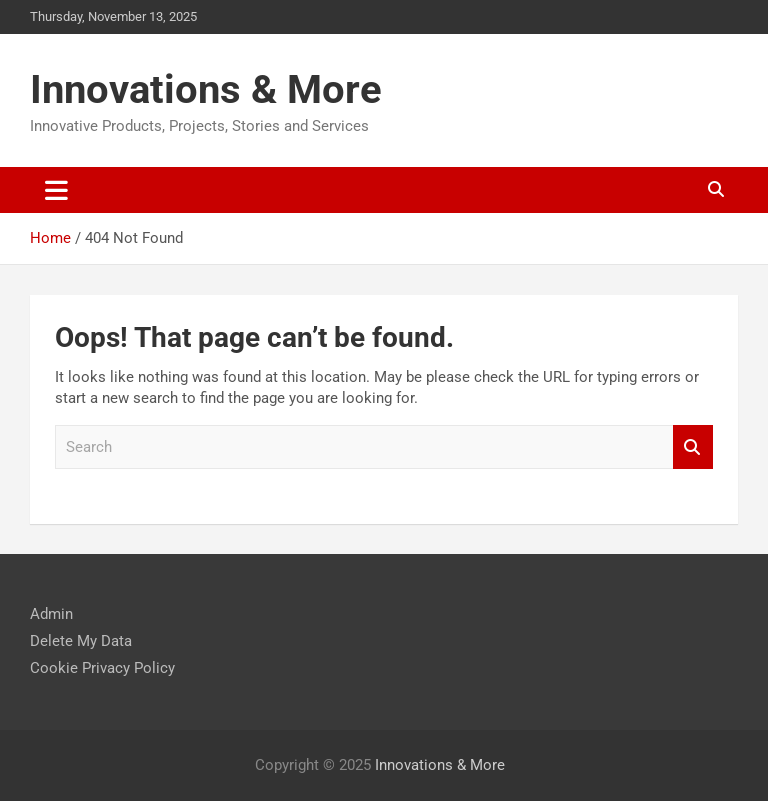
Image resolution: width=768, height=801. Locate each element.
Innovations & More (206, 89)
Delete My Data (81, 641)
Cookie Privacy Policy (102, 668)
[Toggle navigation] (56, 190)
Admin (51, 614)
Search (693, 447)
